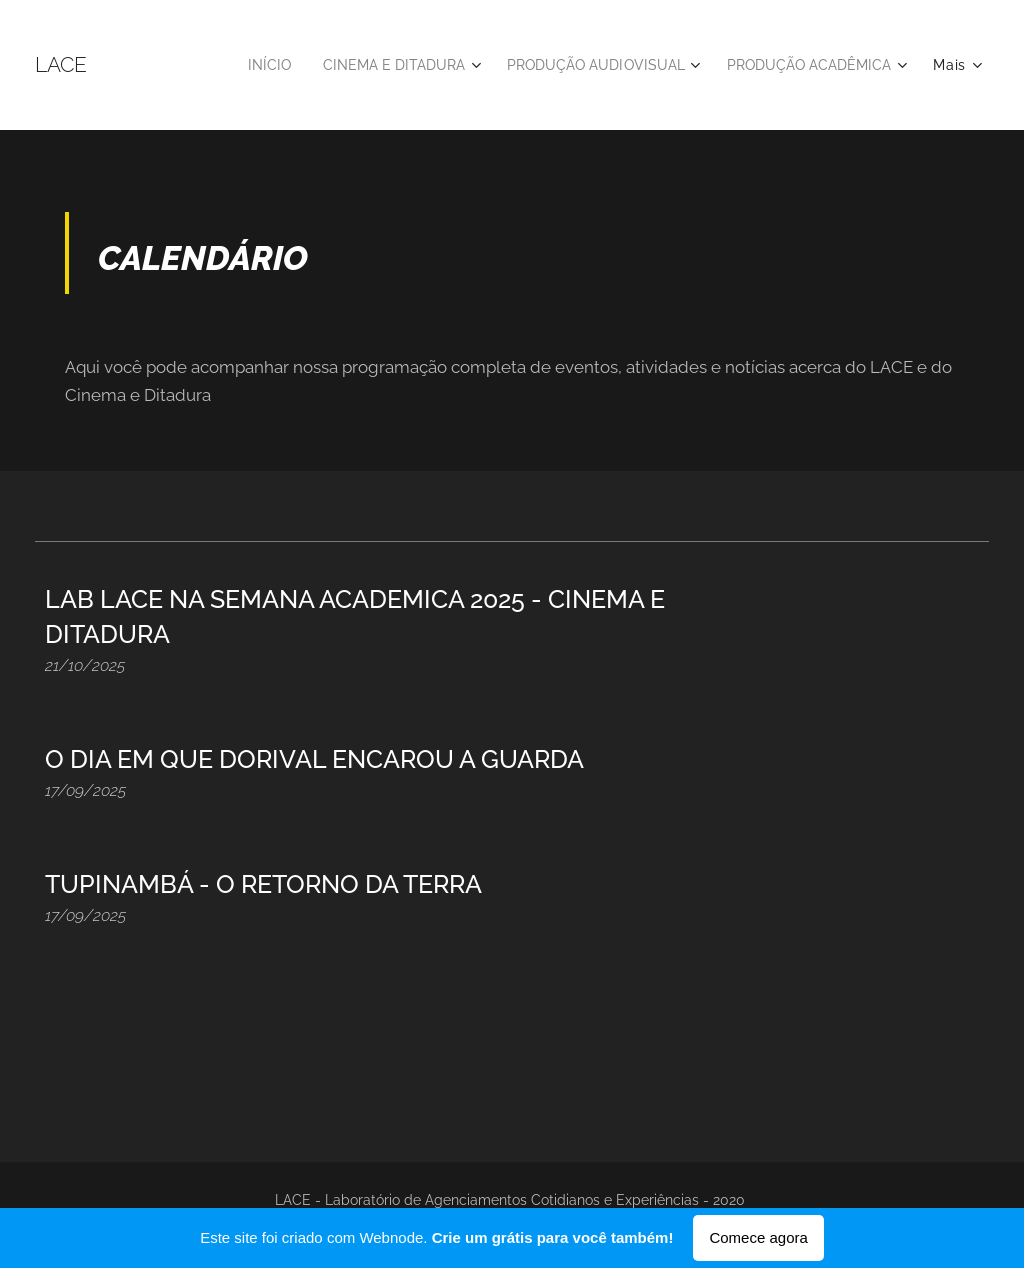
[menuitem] (235, 65)
